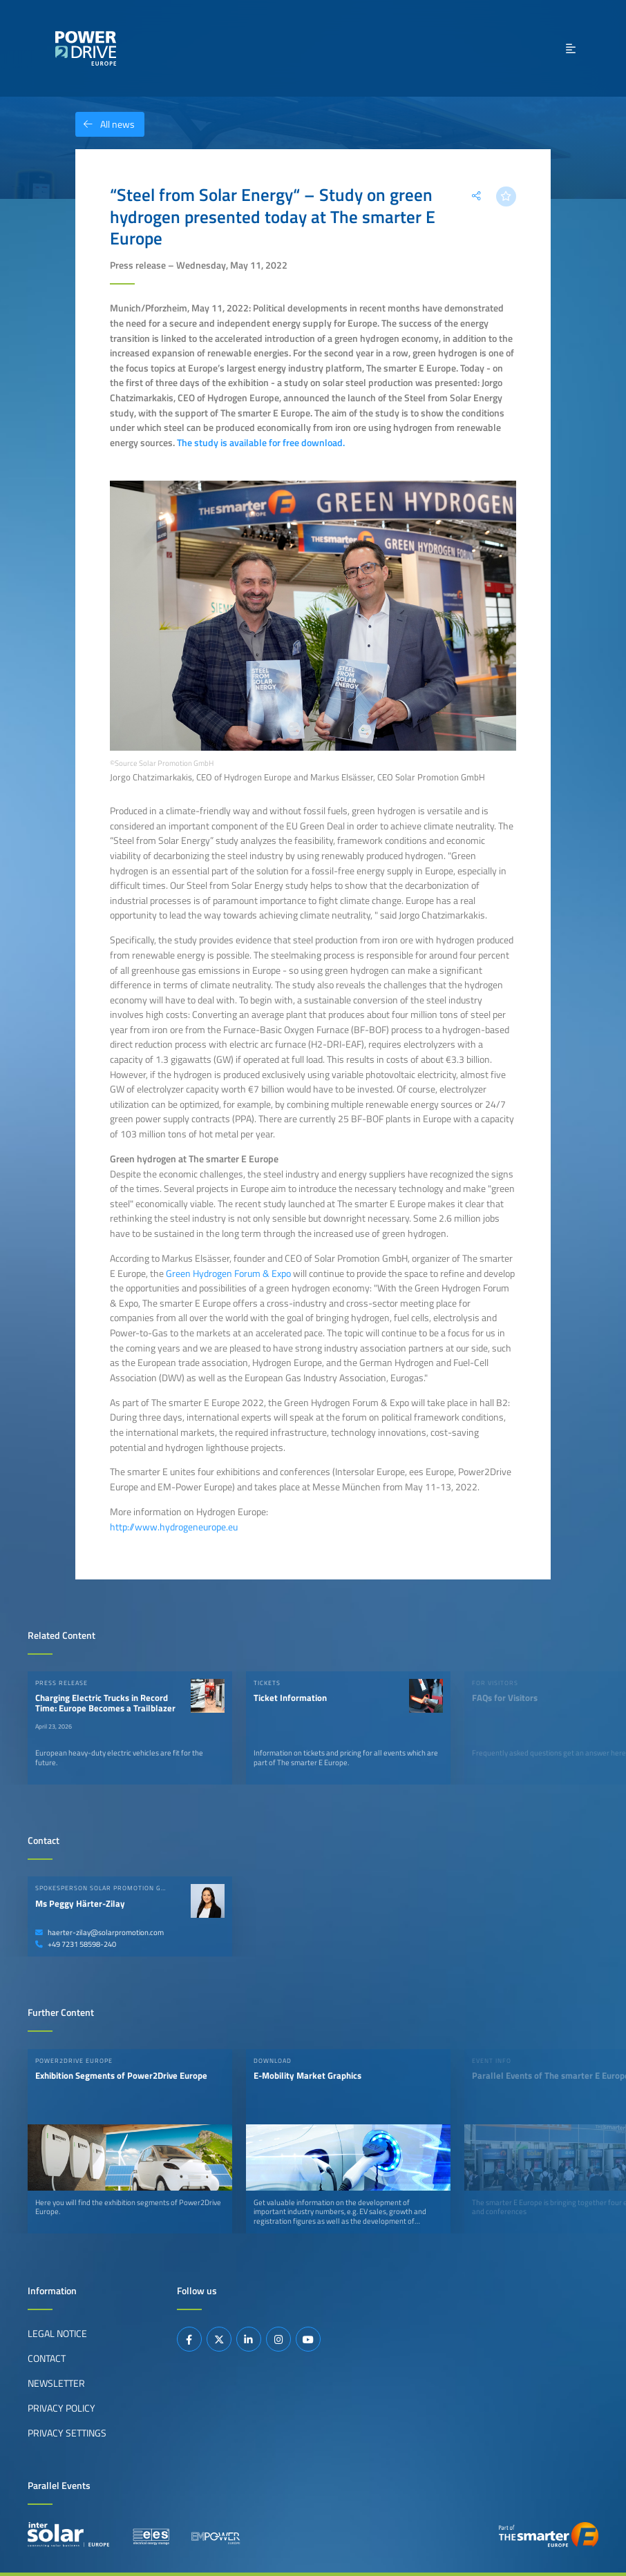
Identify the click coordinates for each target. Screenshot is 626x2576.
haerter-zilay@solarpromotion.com (99, 1932)
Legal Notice (57, 2333)
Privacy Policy (61, 2408)
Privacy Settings (67, 2433)
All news (105, 124)
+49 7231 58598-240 (75, 1944)
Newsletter (56, 2383)
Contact (47, 2358)
